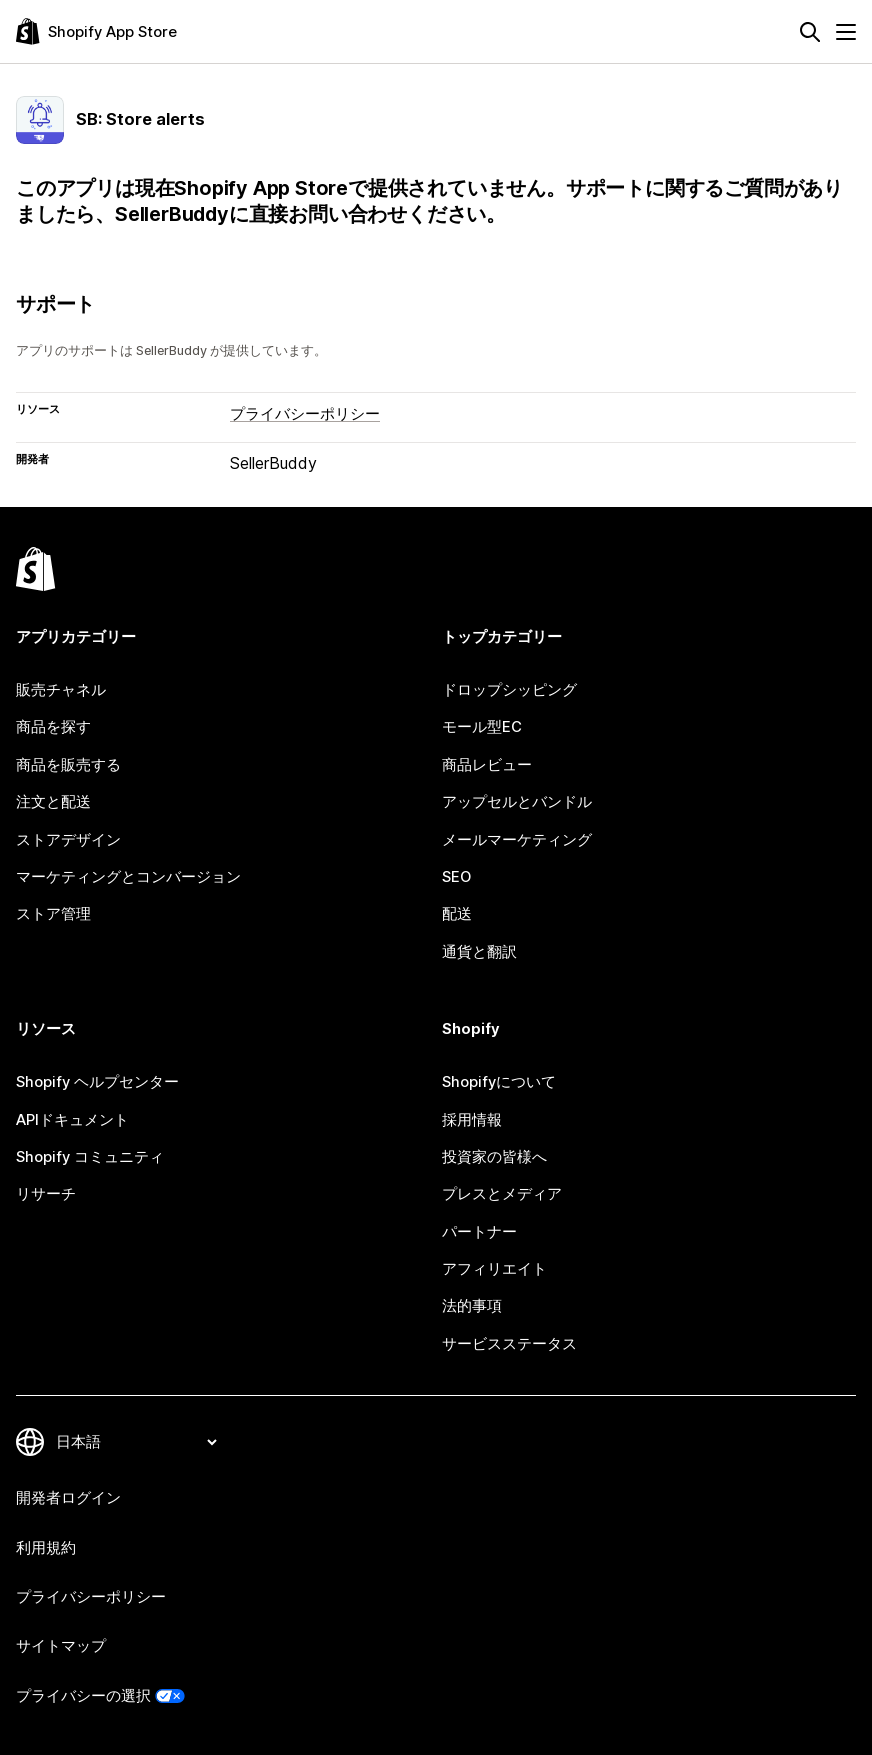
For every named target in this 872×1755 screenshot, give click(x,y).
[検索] (810, 32)
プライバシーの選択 (83, 1696)
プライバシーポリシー (305, 414)
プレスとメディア (502, 1194)
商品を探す (53, 727)
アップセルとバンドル (517, 802)
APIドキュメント (72, 1120)
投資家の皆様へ (494, 1157)
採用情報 (472, 1120)
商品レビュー (487, 765)
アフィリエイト (494, 1269)
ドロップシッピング (509, 690)
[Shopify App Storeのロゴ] (96, 31)
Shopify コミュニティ (90, 1157)
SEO (456, 877)
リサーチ (46, 1194)
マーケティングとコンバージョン (128, 877)
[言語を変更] (136, 1442)
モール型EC (482, 727)
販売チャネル (61, 690)
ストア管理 (53, 914)
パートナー (479, 1232)
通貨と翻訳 (479, 952)
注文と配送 (53, 802)
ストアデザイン (68, 840)
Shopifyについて (499, 1082)
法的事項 (472, 1306)
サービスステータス (509, 1344)
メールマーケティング (517, 840)
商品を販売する (68, 765)
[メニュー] (846, 32)
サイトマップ (61, 1646)
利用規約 (46, 1548)
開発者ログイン (68, 1498)
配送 (457, 914)
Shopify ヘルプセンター (97, 1082)
